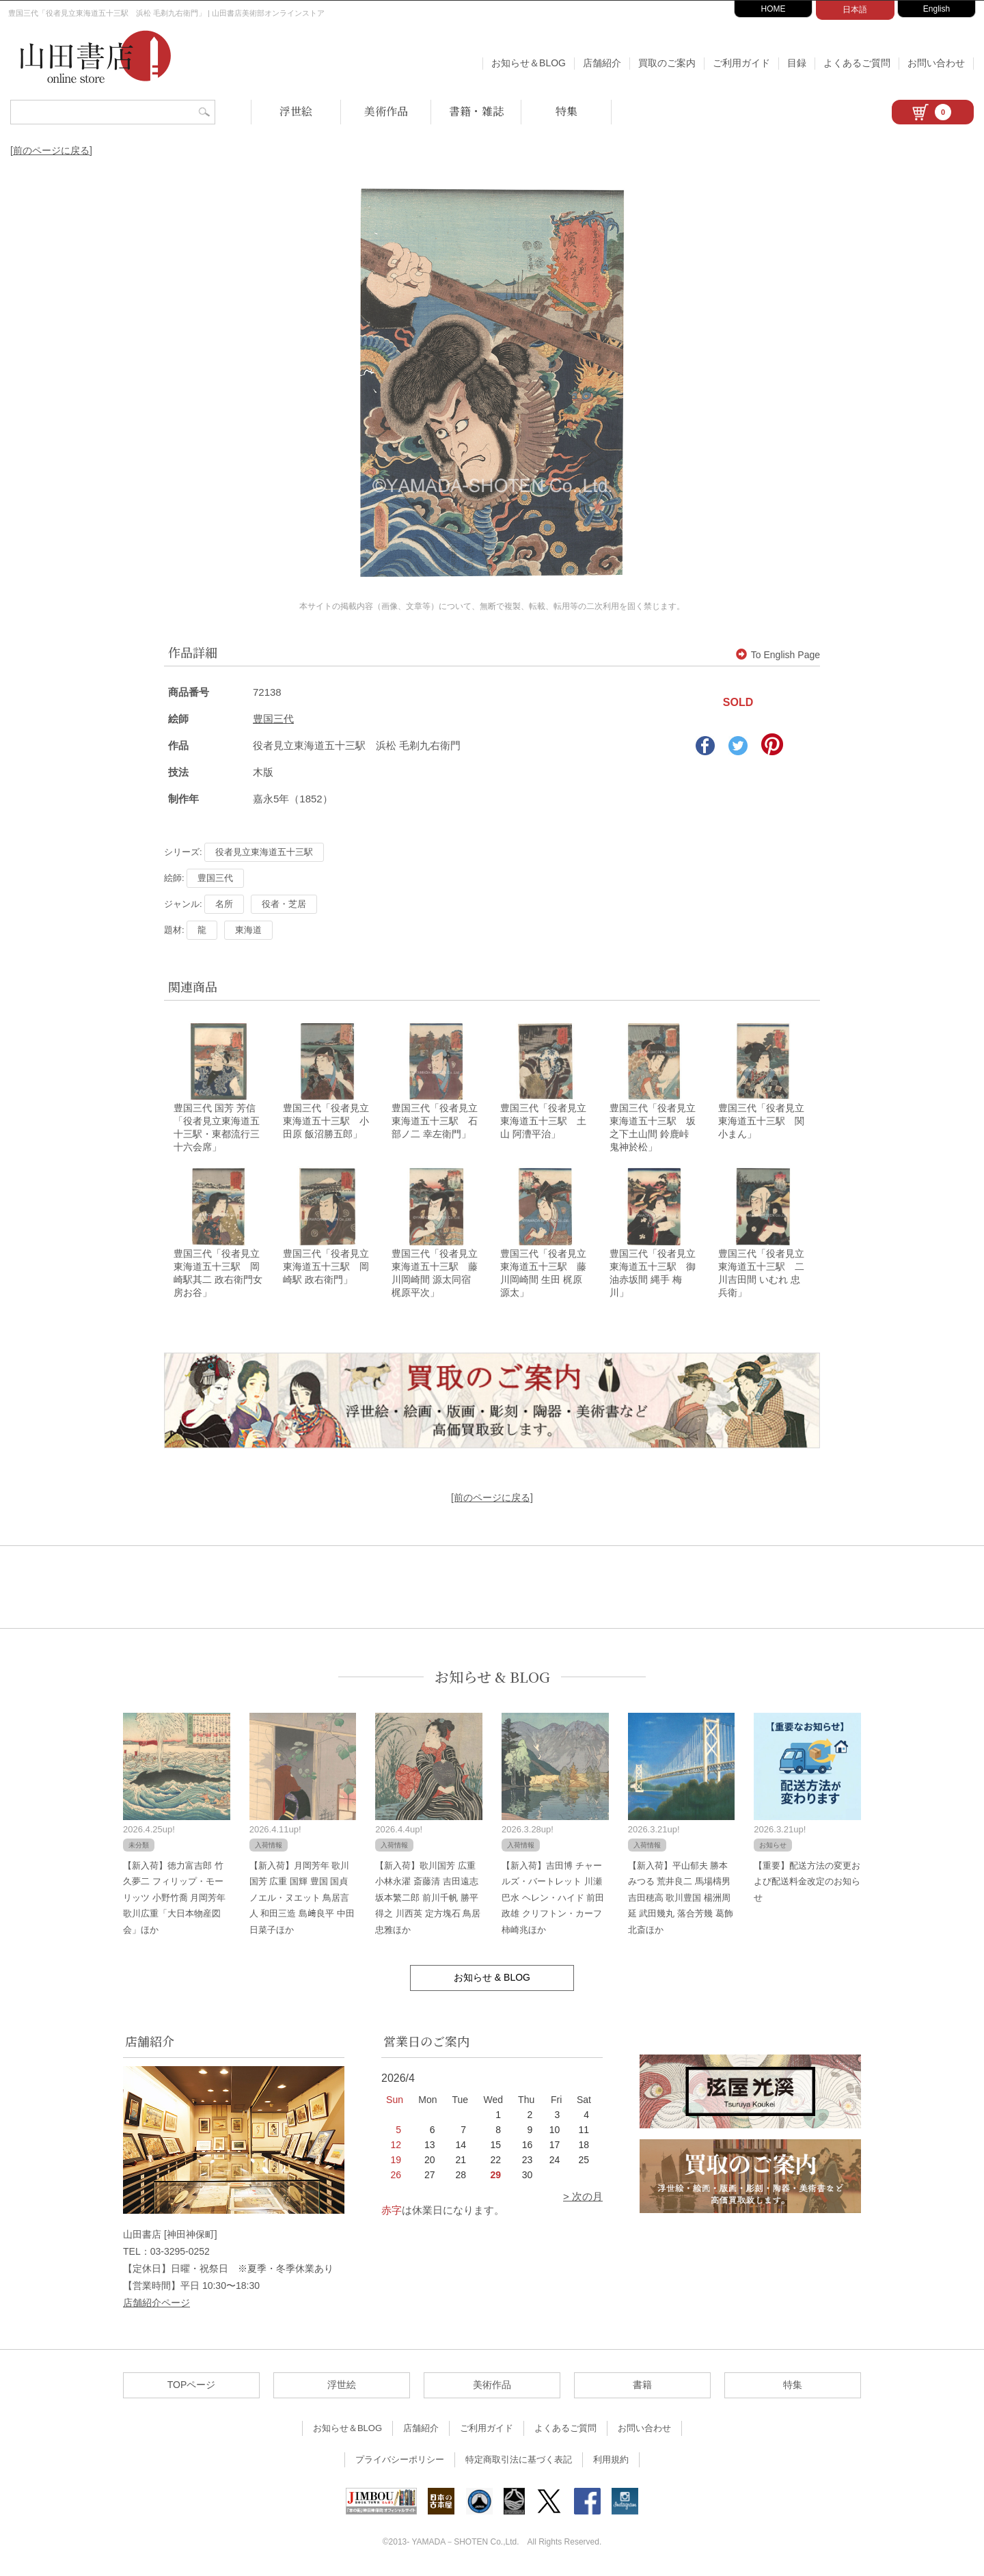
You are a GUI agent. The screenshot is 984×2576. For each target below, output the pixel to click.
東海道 (248, 930)
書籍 (642, 2386)
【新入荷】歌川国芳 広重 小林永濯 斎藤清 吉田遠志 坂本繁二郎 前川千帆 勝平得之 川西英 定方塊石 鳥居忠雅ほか (427, 1899)
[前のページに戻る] (51, 150)
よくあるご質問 (856, 62)
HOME (773, 9)
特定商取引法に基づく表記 (518, 2461)
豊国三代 (273, 718)
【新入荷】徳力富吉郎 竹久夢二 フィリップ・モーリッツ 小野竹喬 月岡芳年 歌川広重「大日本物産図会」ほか (174, 1899)
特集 (566, 111)
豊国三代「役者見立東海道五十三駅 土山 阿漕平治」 (543, 1122)
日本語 (855, 9)
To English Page (778, 654)
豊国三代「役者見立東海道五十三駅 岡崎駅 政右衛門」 (326, 1268)
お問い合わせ (936, 62)
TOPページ (191, 2386)
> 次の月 (583, 2198)
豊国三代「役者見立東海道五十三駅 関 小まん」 (761, 1122)
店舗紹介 (602, 62)
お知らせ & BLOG (492, 1679)
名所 (224, 904)
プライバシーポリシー (399, 2461)
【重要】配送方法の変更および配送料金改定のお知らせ (807, 1883)
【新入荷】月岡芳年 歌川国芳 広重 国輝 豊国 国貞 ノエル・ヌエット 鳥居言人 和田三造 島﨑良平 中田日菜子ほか (302, 1899)
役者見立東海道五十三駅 (264, 852)
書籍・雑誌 (476, 111)
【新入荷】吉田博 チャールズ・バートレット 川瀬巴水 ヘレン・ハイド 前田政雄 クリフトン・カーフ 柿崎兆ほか (553, 1899)
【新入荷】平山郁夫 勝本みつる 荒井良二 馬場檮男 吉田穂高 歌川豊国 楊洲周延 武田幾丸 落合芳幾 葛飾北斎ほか (680, 1899)
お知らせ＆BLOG (528, 62)
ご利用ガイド (741, 62)
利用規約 (611, 2461)
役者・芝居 (284, 904)
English (936, 9)
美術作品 (386, 111)
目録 (796, 62)
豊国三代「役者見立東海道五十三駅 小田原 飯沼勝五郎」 (326, 1122)
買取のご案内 (667, 62)
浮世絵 (295, 111)
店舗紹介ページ (156, 2304)
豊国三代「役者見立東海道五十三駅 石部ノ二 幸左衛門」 (435, 1122)
